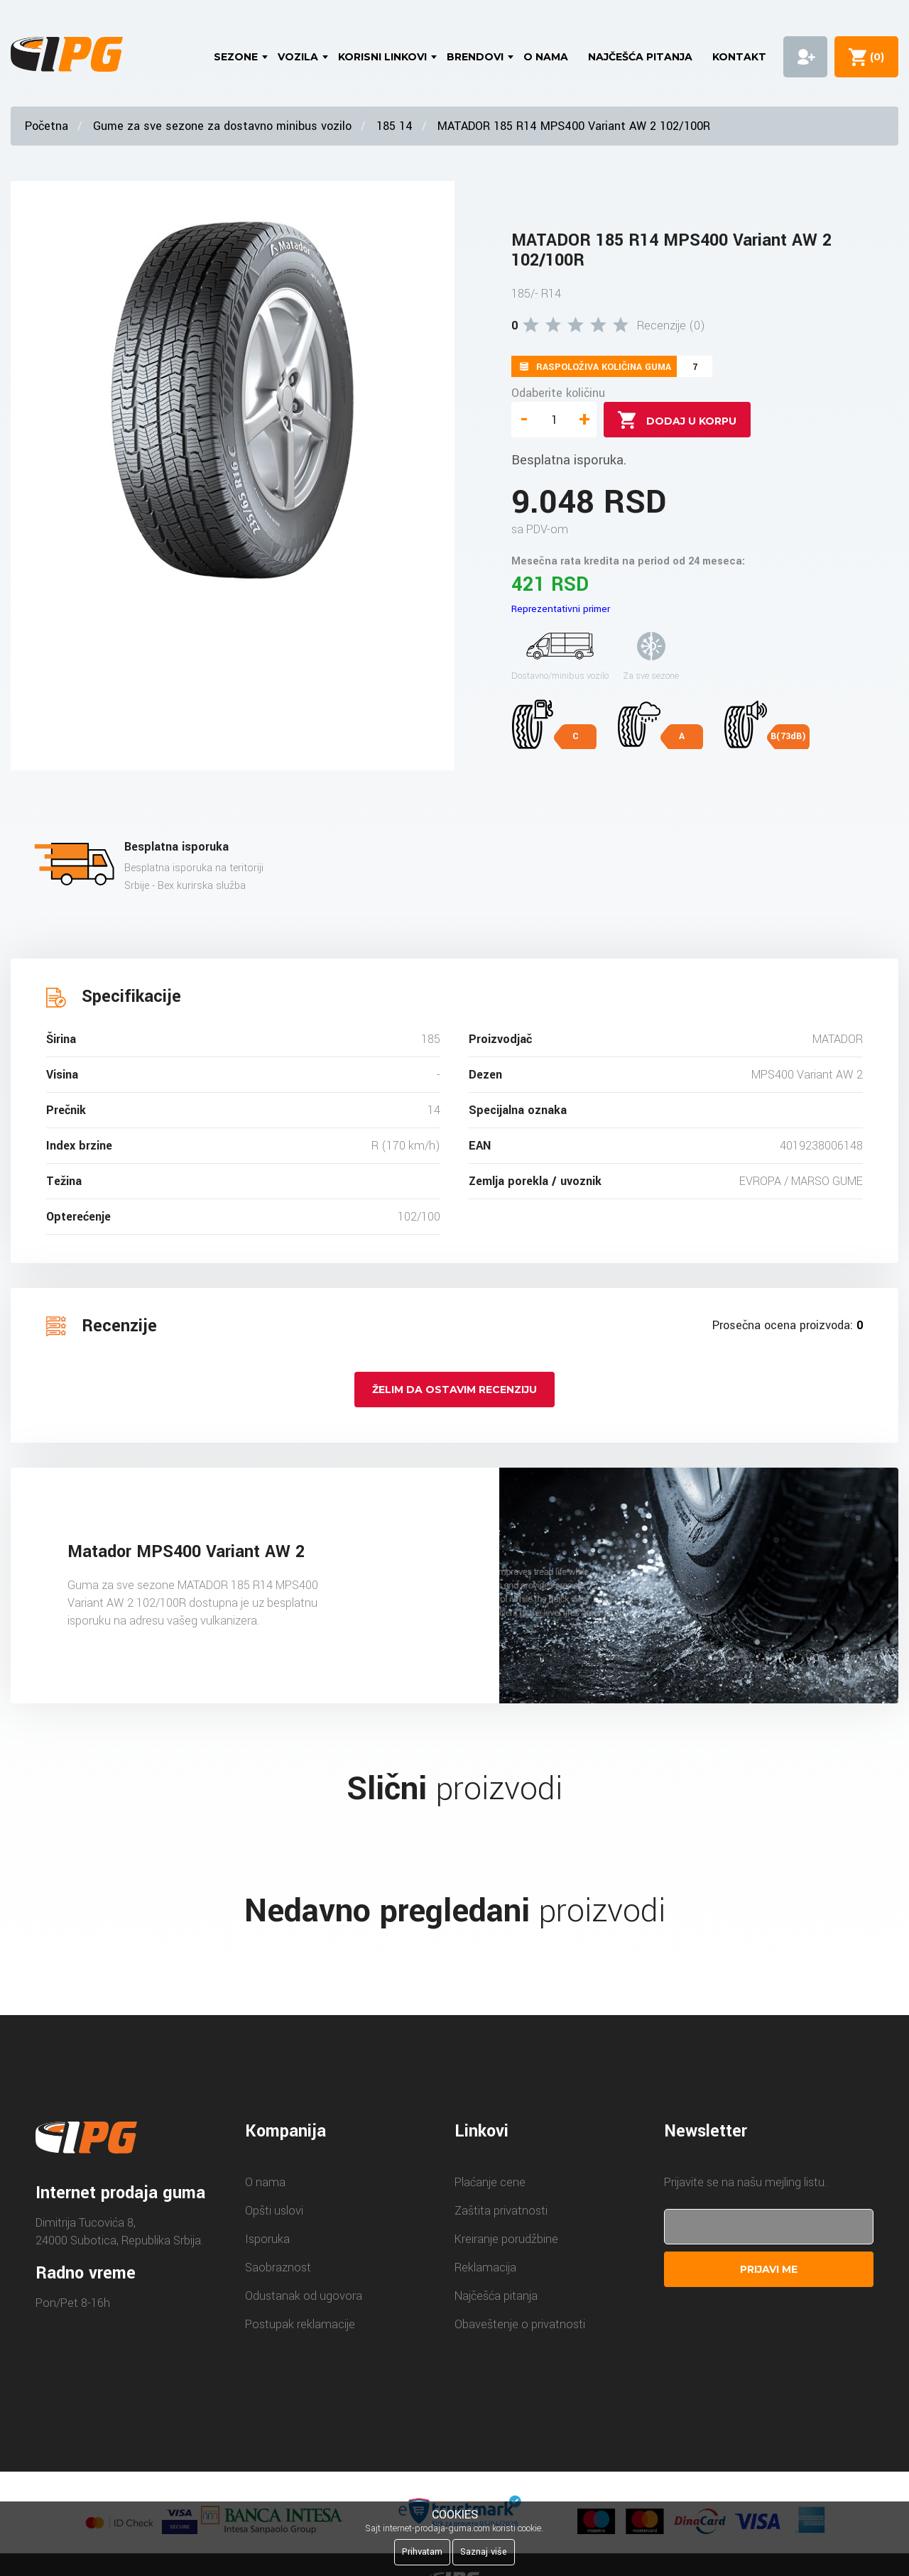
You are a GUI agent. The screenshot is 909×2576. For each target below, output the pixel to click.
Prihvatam (422, 2551)
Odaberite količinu (558, 393)
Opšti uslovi (274, 2211)
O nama (545, 56)
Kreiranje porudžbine (506, 2239)
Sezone (236, 56)
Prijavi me (769, 2269)
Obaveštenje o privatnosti (519, 2324)
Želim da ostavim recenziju (454, 1389)
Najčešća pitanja (640, 56)
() (874, 56)
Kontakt (739, 56)
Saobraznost (278, 2267)
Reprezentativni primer (560, 609)
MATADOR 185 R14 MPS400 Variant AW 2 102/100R (573, 126)
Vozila (298, 56)
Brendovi (475, 56)
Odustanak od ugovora (303, 2296)
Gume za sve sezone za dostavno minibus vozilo (222, 126)
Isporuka (267, 2239)
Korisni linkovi (382, 56)
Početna (46, 126)
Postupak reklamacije (300, 2324)
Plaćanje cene (490, 2182)
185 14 (394, 126)
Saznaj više (483, 2551)
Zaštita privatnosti (501, 2211)
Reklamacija (485, 2267)
